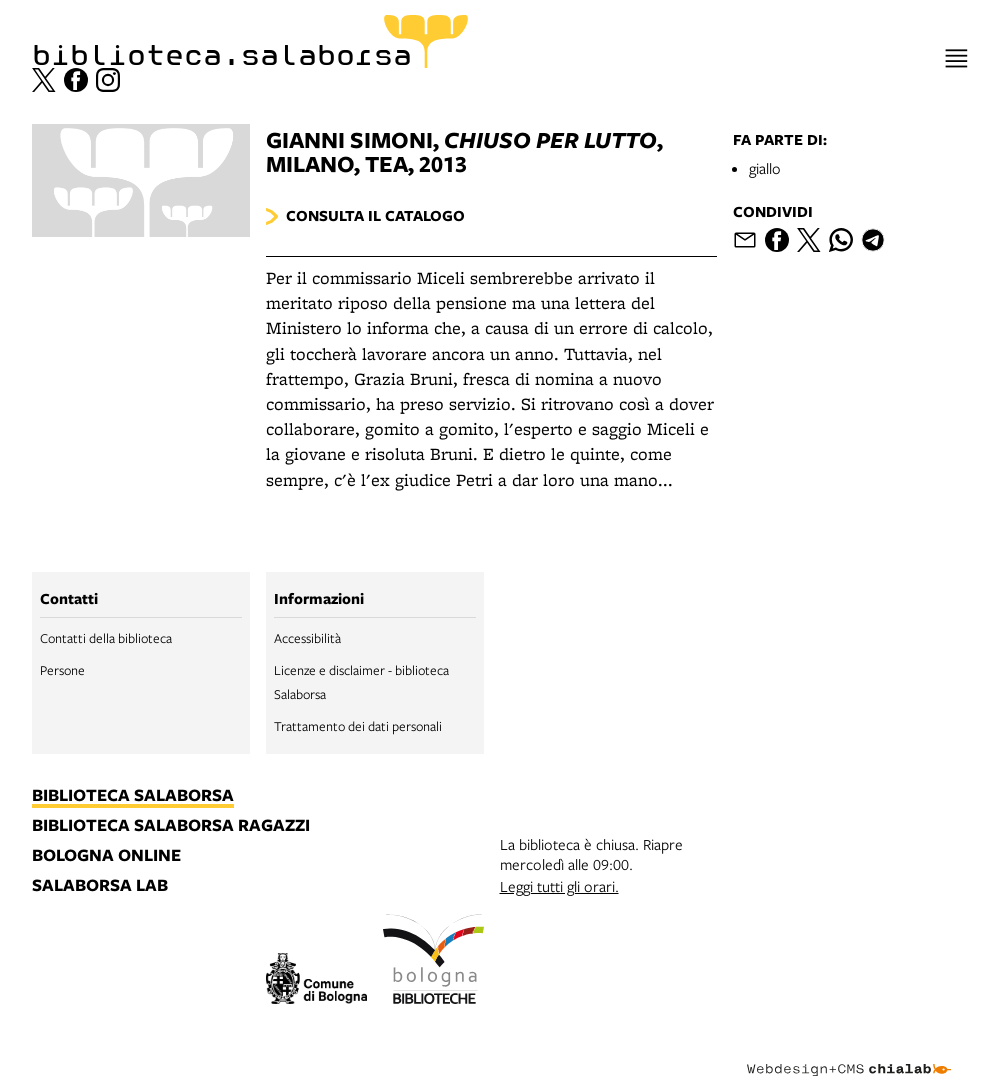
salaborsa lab (100, 886)
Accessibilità (307, 638)
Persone (62, 670)
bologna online (106, 856)
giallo (765, 168)
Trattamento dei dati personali (358, 726)
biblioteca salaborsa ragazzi (171, 826)
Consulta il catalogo (375, 215)
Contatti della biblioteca (106, 638)
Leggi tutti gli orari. (559, 886)
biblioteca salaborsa (133, 796)
